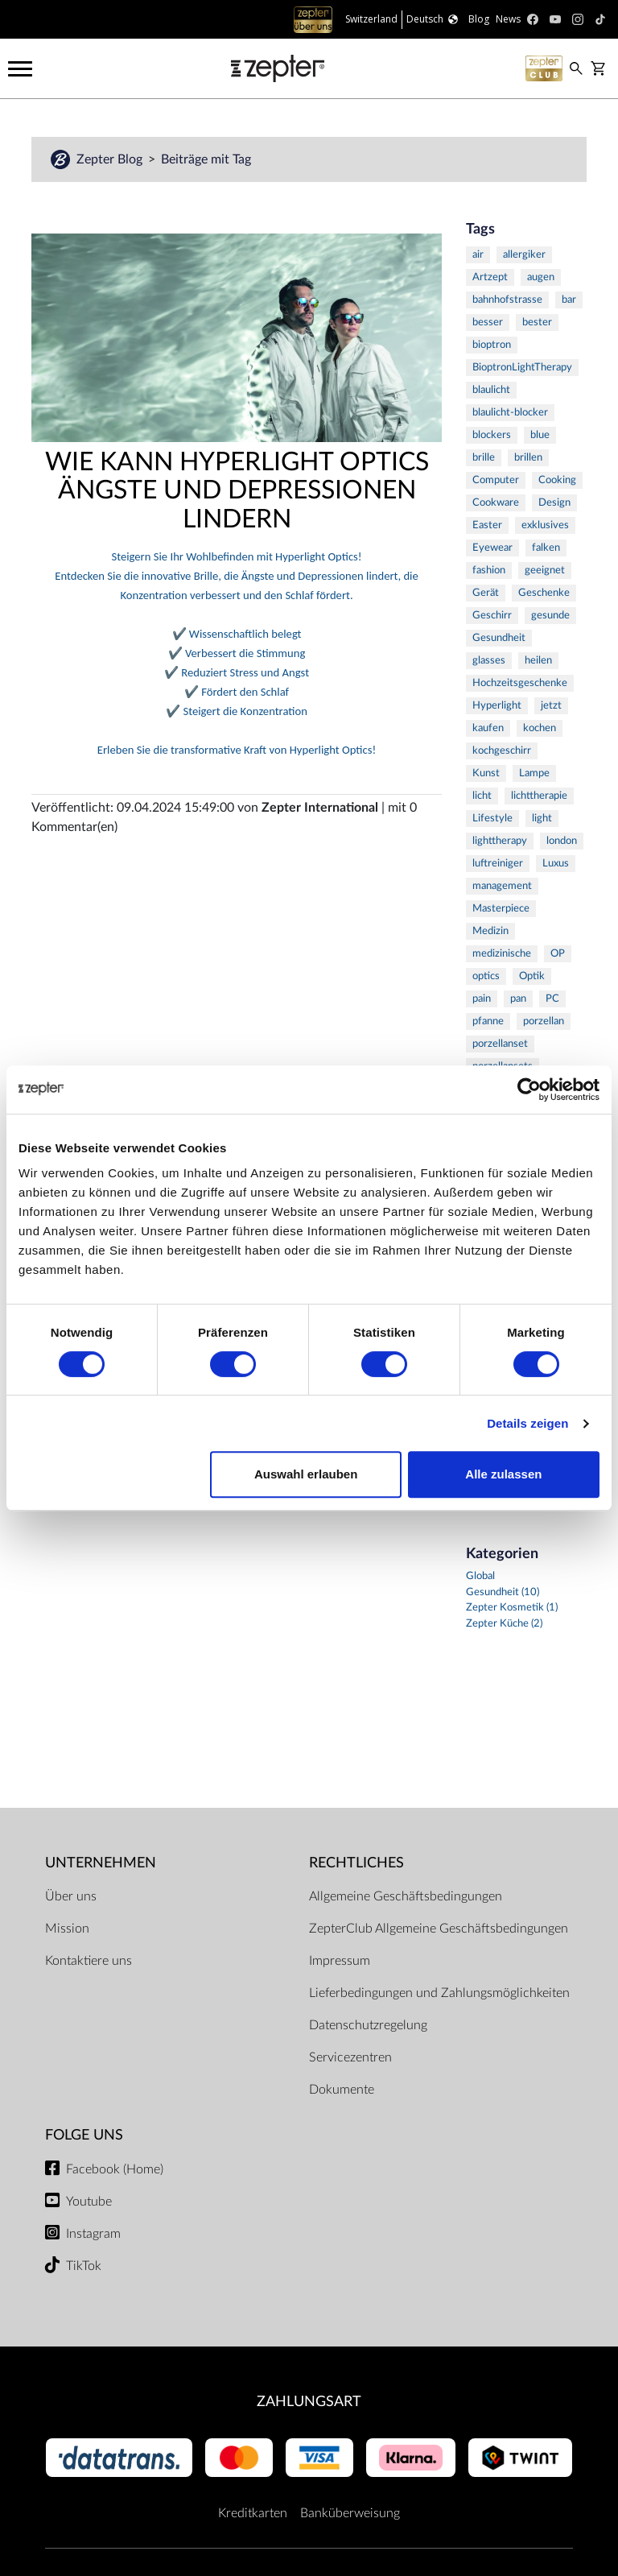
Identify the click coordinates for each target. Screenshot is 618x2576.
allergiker (524, 255)
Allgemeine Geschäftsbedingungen (405, 1896)
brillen (528, 458)
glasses (488, 660)
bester (537, 322)
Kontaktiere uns (88, 1960)
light (542, 818)
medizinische (501, 954)
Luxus (555, 863)
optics (486, 976)
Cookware (495, 503)
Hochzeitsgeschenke (519, 683)
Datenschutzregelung (368, 2025)
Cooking (557, 480)
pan (518, 999)
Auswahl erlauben (305, 1474)
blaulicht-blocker (510, 412)
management (502, 886)
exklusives (545, 525)
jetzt (551, 706)
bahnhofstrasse (507, 300)
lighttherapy (499, 841)
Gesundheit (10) (502, 1592)
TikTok (83, 2266)
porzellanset (500, 1044)
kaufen (488, 728)
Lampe (534, 773)
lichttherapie (539, 796)
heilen (538, 660)
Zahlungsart (309, 2402)
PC (552, 999)
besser (487, 322)
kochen (539, 728)
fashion (488, 570)
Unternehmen (100, 1863)
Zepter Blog (111, 159)
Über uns (71, 1896)
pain (481, 999)
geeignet (545, 570)
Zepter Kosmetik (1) (512, 1607)
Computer (495, 480)
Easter (487, 525)
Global (480, 1576)
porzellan (543, 1021)
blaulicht (491, 390)
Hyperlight (496, 706)
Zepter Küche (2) (504, 1624)
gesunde (550, 615)
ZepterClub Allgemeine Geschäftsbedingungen (438, 1928)
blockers (491, 435)
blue (540, 435)
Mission (67, 1928)
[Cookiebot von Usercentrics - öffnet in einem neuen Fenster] (529, 1089)
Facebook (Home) (114, 2169)
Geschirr (492, 615)
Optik (532, 976)
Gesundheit (498, 638)
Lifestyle (492, 818)
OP (557, 954)
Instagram (93, 2233)
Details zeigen (527, 1423)
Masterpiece (500, 908)
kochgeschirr (501, 751)
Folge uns (84, 2135)
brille (483, 458)
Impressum (339, 1960)
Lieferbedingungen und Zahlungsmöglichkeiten (439, 1993)
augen (540, 277)
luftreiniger (497, 863)
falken (546, 548)
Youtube (89, 2201)
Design (554, 503)
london (561, 841)
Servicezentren (350, 2057)
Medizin (490, 931)
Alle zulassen (503, 1474)
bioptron (491, 345)
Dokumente (341, 2089)
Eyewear (492, 548)
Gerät (485, 593)
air (478, 255)
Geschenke (544, 593)
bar (569, 300)
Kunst (486, 773)
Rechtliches (356, 1863)
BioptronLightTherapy (522, 367)
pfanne (488, 1021)
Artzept (490, 277)
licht (482, 796)
